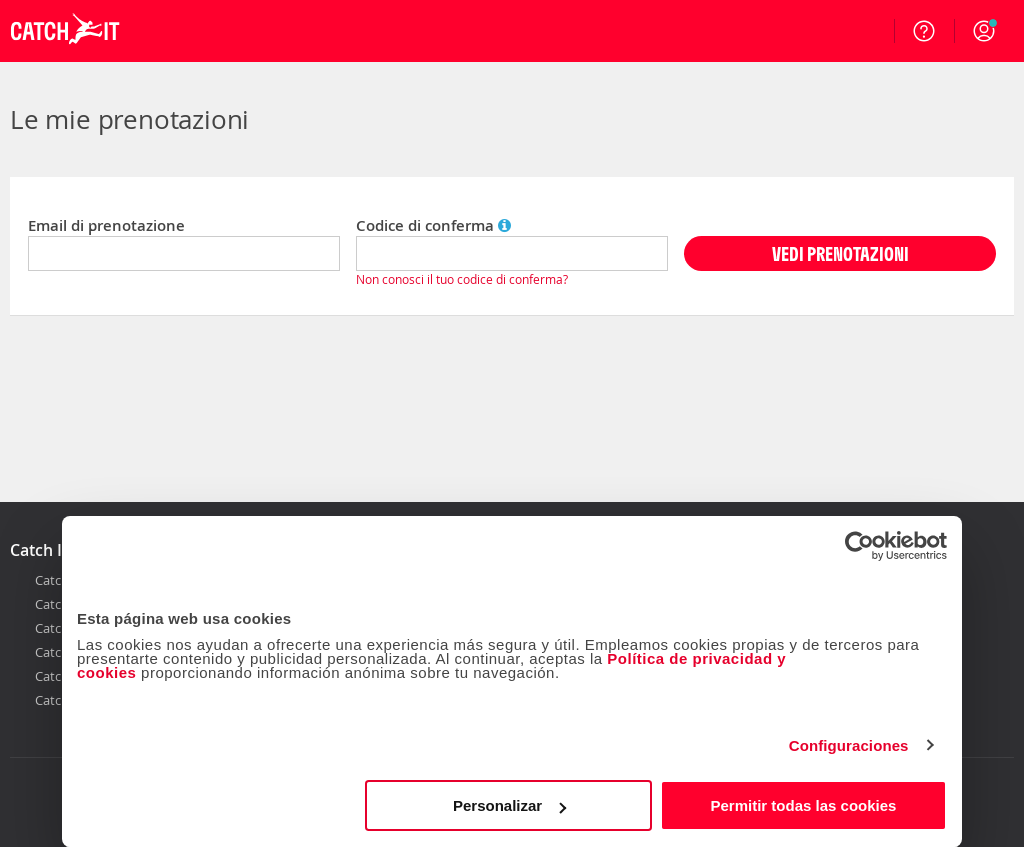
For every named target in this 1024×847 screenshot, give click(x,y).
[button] (984, 31)
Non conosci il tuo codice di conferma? (462, 279)
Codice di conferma (433, 225)
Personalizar (509, 805)
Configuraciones (849, 745)
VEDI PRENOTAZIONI (840, 253)
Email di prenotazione (106, 225)
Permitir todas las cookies (803, 805)
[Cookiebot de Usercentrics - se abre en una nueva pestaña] (859, 546)
